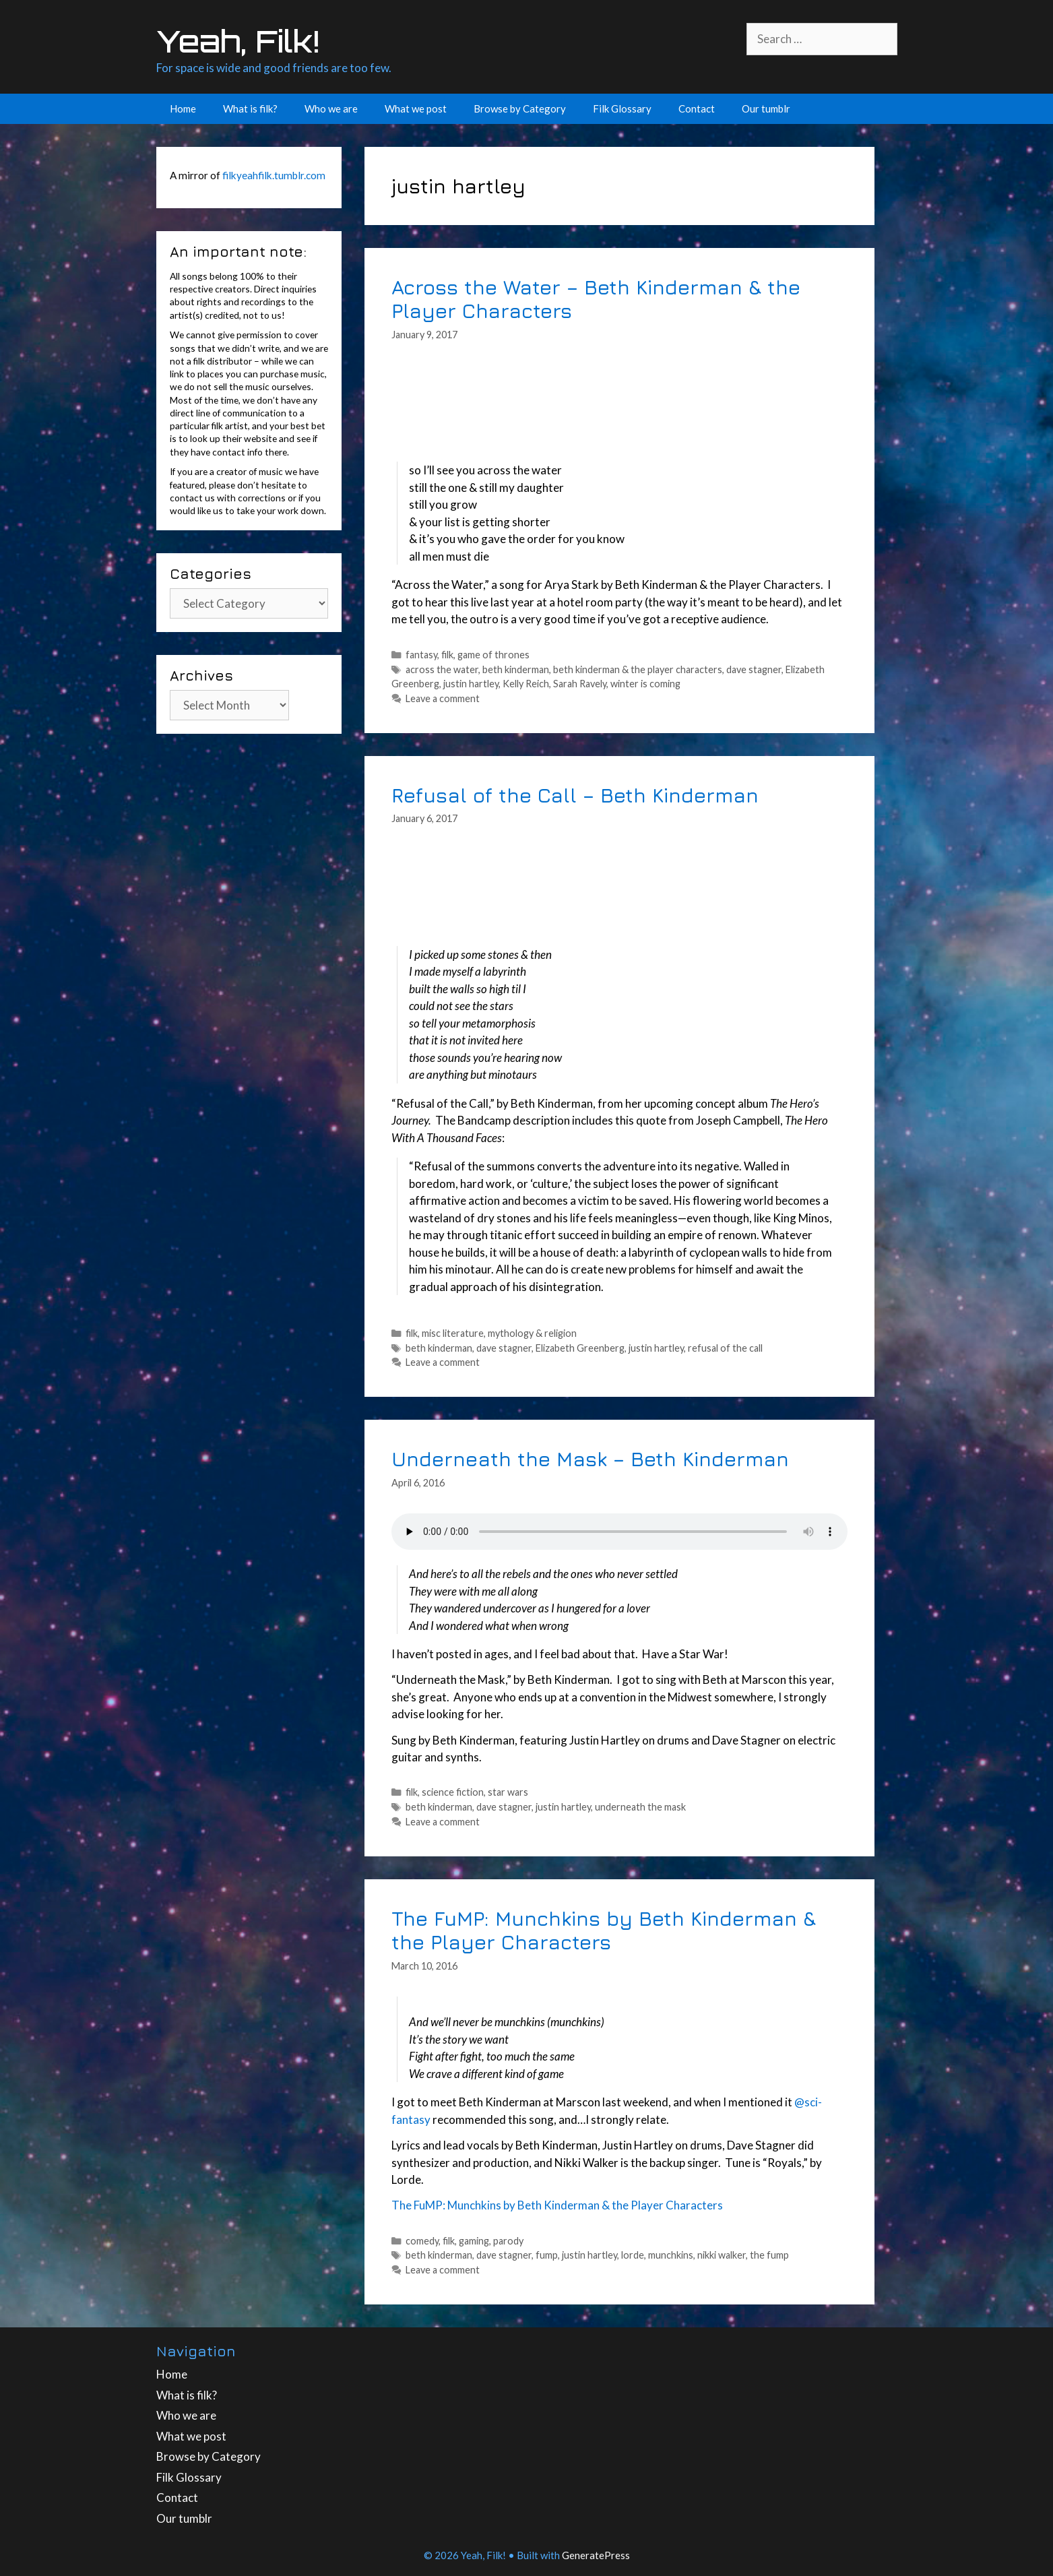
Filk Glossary (622, 108)
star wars (508, 1792)
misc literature (453, 1333)
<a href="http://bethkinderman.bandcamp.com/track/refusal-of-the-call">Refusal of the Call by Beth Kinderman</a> (619, 889)
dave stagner (753, 669)
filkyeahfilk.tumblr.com (273, 175)
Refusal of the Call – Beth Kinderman (575, 795)
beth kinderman (515, 669)
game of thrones (493, 654)
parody (508, 2241)
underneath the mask (640, 1807)
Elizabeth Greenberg (580, 1348)
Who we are (331, 108)
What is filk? (250, 108)
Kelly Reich (526, 683)
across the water (442, 669)
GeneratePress (596, 2555)
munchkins (670, 2255)
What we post (416, 108)
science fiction (453, 1792)
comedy (422, 2241)
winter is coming (645, 683)
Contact (696, 108)
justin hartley (471, 683)
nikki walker (721, 2255)
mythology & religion (532, 1333)
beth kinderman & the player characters (637, 669)
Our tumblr (766, 108)
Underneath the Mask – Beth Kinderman (590, 1458)
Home (183, 108)
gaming (474, 2241)
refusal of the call (725, 1348)
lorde (632, 2255)
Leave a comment (443, 698)
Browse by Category (520, 108)
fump (547, 2255)
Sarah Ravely (579, 683)
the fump (769, 2255)
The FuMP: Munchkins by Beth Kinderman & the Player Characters (603, 1930)
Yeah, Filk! (237, 41)
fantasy (421, 654)
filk (447, 654)
